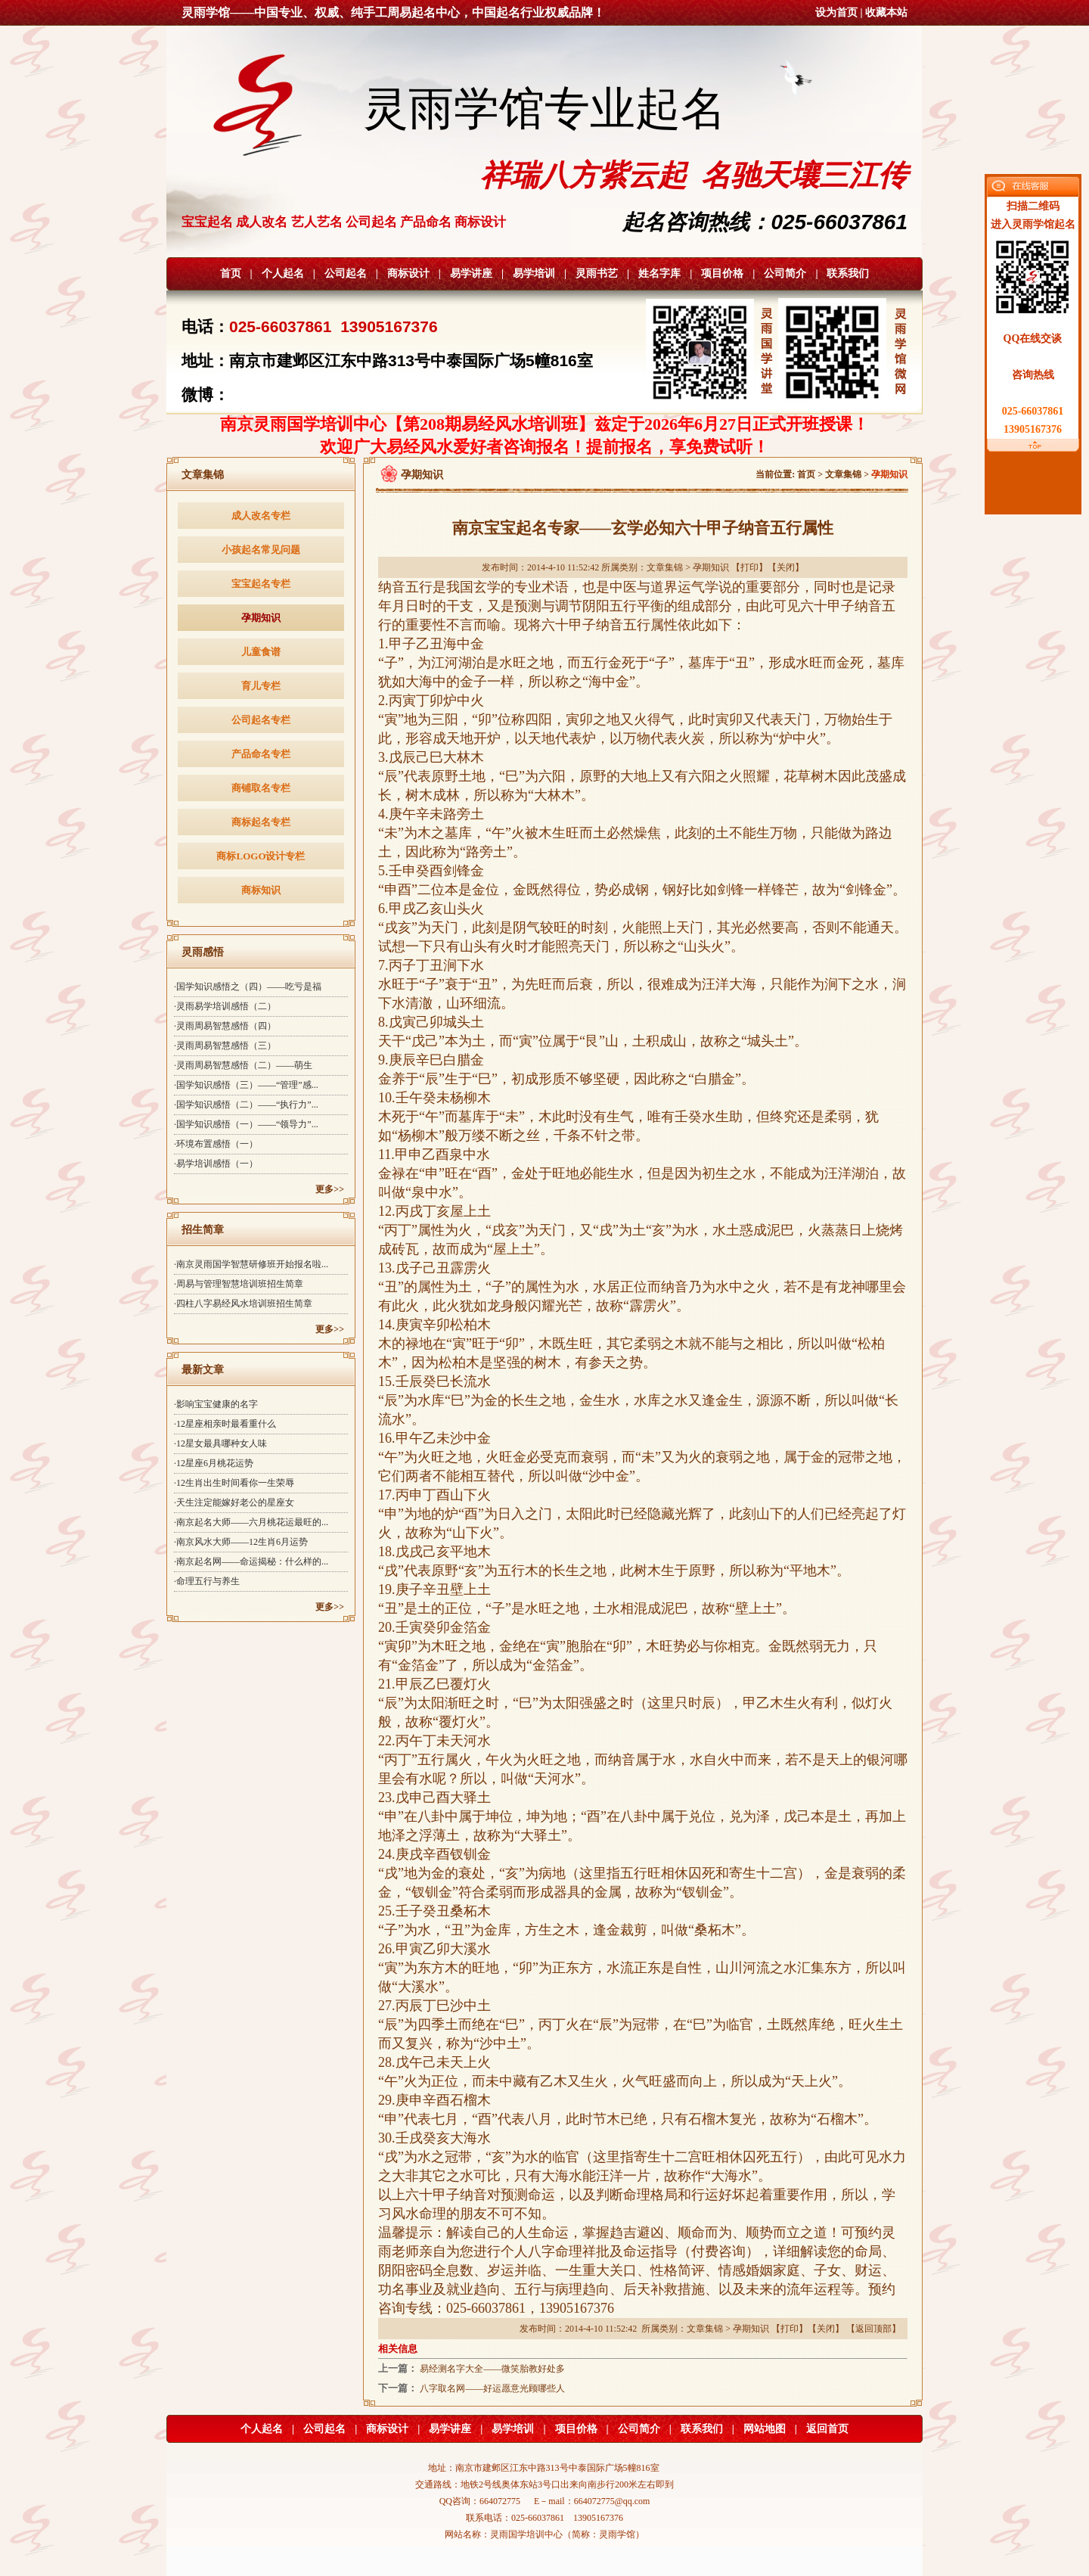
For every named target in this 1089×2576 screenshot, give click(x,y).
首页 (230, 273)
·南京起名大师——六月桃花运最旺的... (251, 1522)
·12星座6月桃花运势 (213, 1463)
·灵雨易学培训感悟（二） (225, 1006)
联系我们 (848, 273)
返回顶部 (873, 2328)
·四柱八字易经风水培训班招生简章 (243, 1303)
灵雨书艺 (597, 273)
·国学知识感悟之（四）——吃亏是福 (247, 986)
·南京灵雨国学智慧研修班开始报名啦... (251, 1264)
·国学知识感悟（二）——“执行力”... (246, 1104)
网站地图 (764, 2429)
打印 (749, 567)
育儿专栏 (261, 685)
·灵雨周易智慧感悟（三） (225, 1045)
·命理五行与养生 (207, 1581)
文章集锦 (843, 474)
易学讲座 (471, 273)
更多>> (329, 1189)
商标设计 (408, 273)
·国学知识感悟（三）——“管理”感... (246, 1085)
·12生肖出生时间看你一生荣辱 (234, 1483)
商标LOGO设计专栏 (260, 856)
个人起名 (283, 273)
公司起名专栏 (260, 720)
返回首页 (827, 2429)
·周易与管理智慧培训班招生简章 (238, 1284)
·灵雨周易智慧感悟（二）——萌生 (243, 1065)
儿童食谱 (261, 651)
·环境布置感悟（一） (216, 1144)
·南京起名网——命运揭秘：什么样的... (251, 1561)
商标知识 (261, 890)
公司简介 (785, 273)
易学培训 (534, 273)
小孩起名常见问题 (261, 549)
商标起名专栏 (260, 822)
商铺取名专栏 (260, 788)
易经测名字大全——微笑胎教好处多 (492, 2368)
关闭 (786, 567)
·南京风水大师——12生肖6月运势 (241, 1542)
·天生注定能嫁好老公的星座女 (234, 1502)
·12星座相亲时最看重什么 (225, 1424)
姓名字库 (659, 273)
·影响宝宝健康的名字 (216, 1404)
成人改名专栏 (260, 515)
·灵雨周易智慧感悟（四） (225, 1026)
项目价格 (722, 273)
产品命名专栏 (260, 754)
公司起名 (345, 273)
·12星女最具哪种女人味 (220, 1443)
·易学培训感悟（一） (216, 1163)
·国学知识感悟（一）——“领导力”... (246, 1124)
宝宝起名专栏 (260, 583)
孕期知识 (261, 617)
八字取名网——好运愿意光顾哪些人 (492, 2388)
